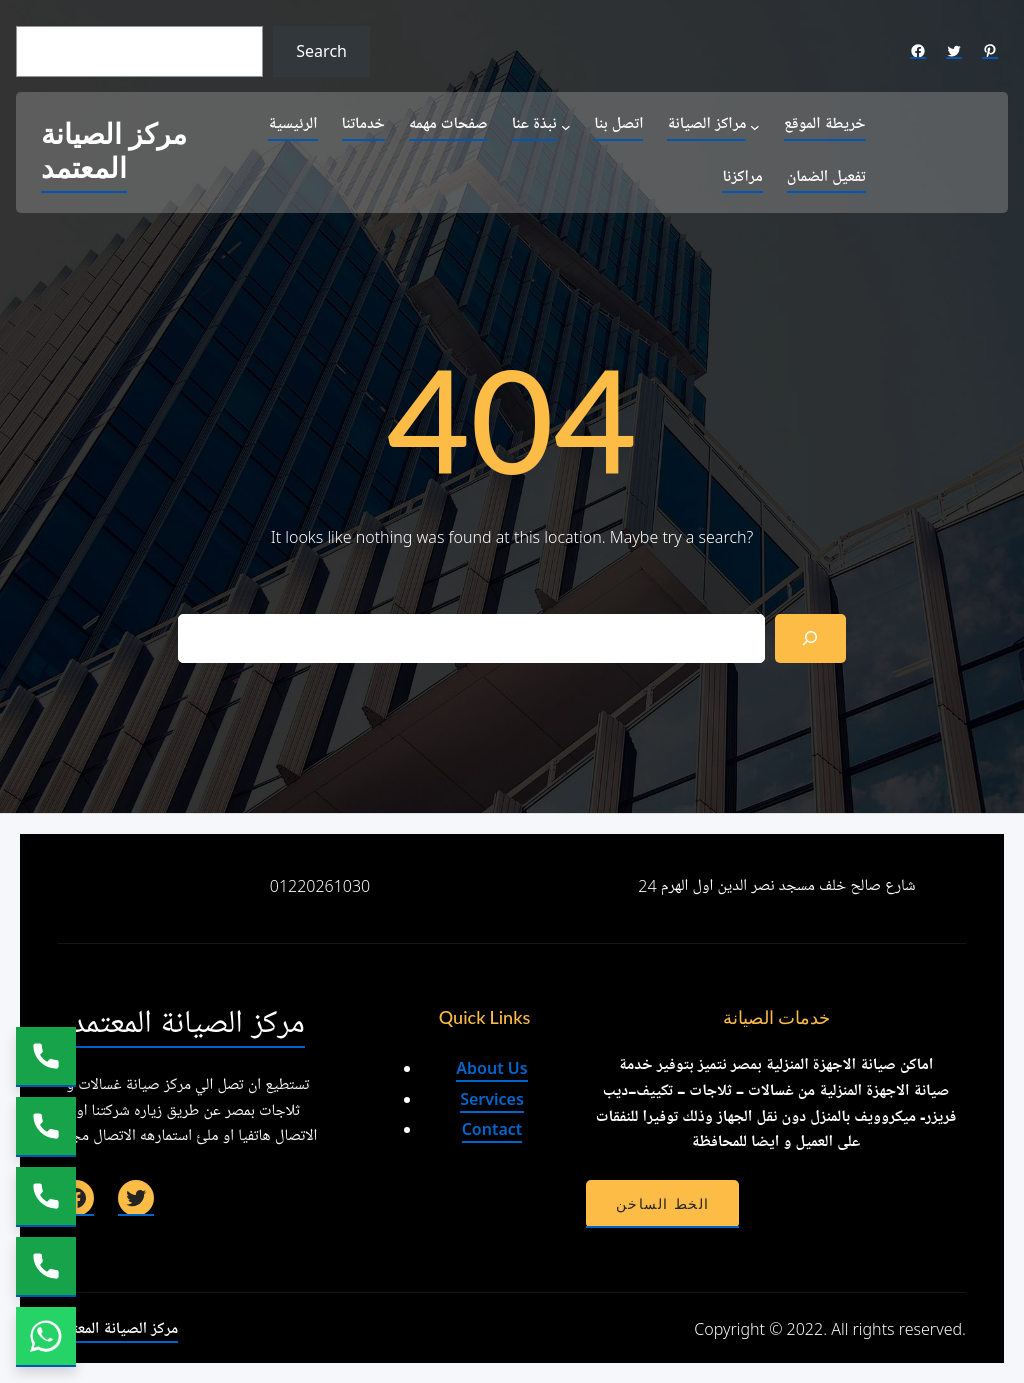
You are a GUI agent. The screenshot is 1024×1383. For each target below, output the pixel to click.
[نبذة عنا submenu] (566, 126)
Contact (492, 1129)
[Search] (810, 638)
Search (321, 51)
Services (492, 1099)
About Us (491, 1068)
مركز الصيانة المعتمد (114, 152)
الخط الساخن (662, 1204)
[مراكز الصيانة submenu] (755, 126)
